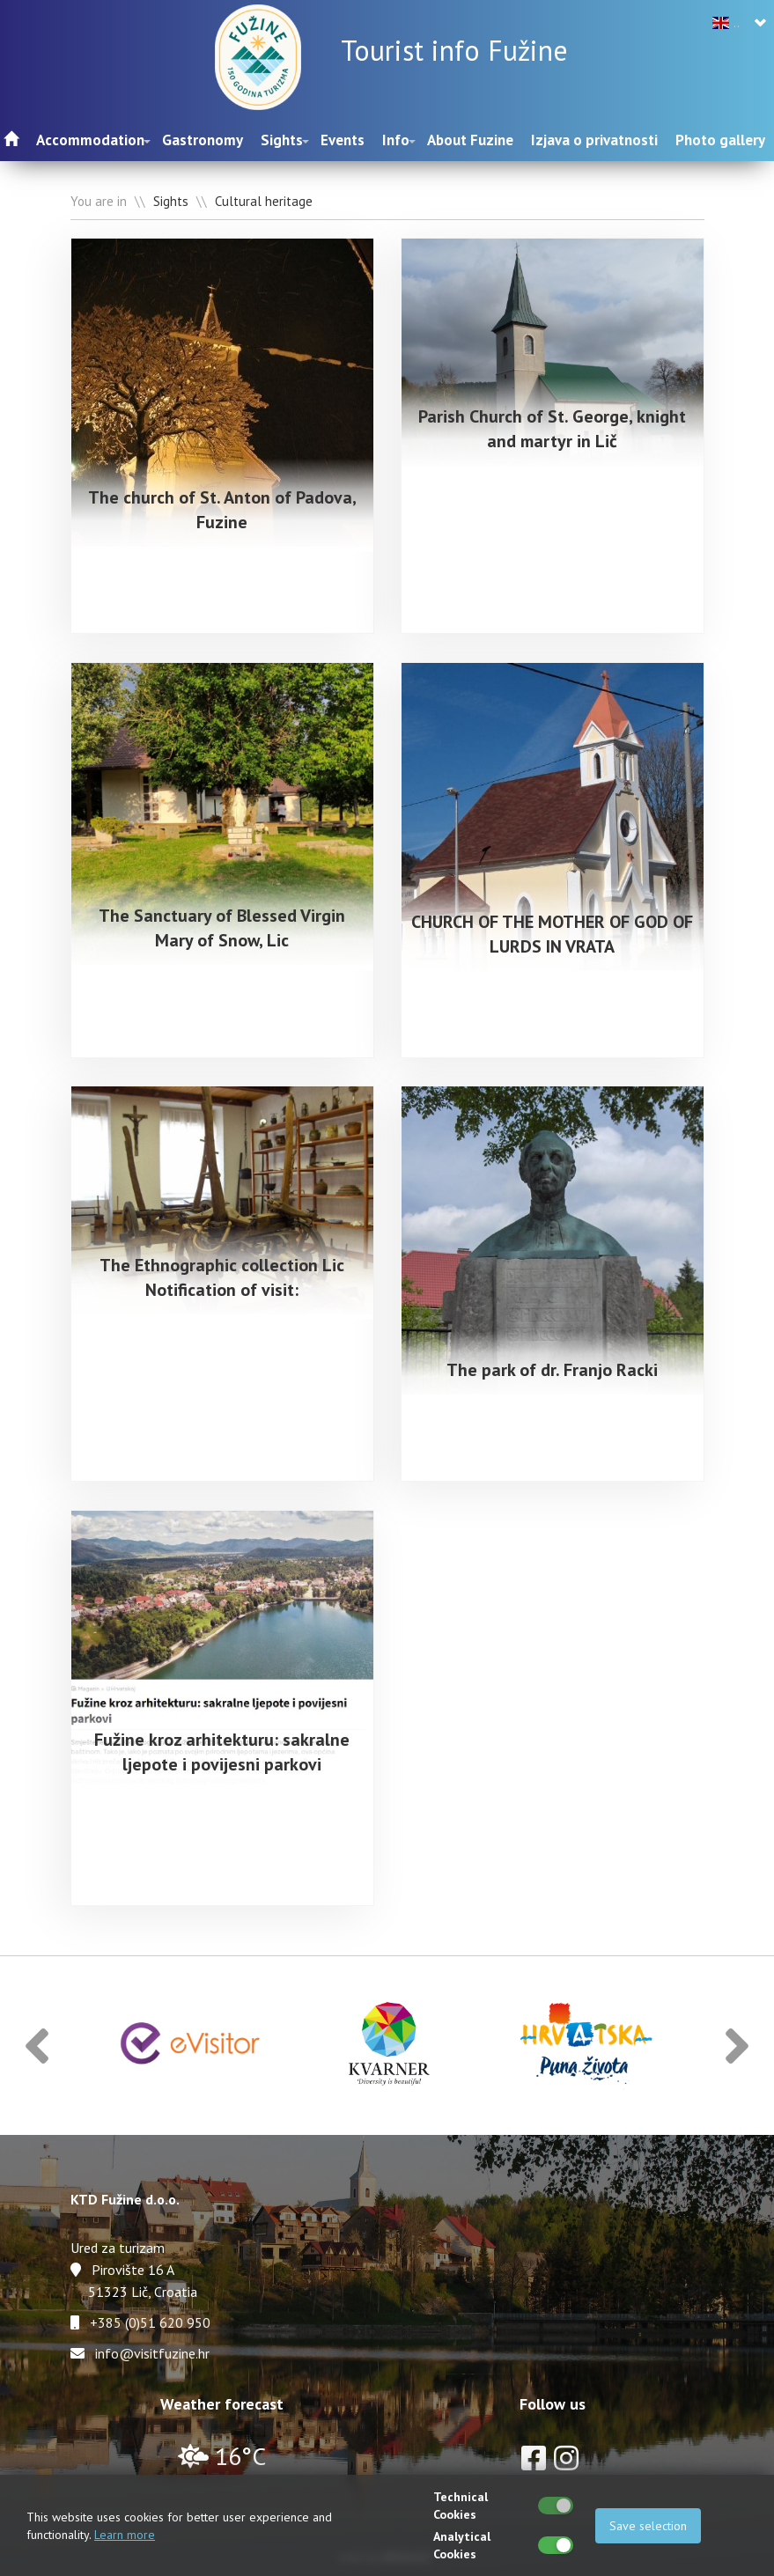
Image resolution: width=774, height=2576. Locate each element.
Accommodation (90, 140)
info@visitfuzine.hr (152, 2348)
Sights (282, 140)
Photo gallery (720, 140)
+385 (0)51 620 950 (150, 2317)
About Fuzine (470, 140)
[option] (191, 2040)
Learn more (124, 2535)
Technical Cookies (460, 2505)
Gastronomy (202, 140)
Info (395, 140)
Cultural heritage (264, 201)
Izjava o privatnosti (594, 140)
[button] (37, 2040)
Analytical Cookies (461, 2545)
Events (343, 140)
